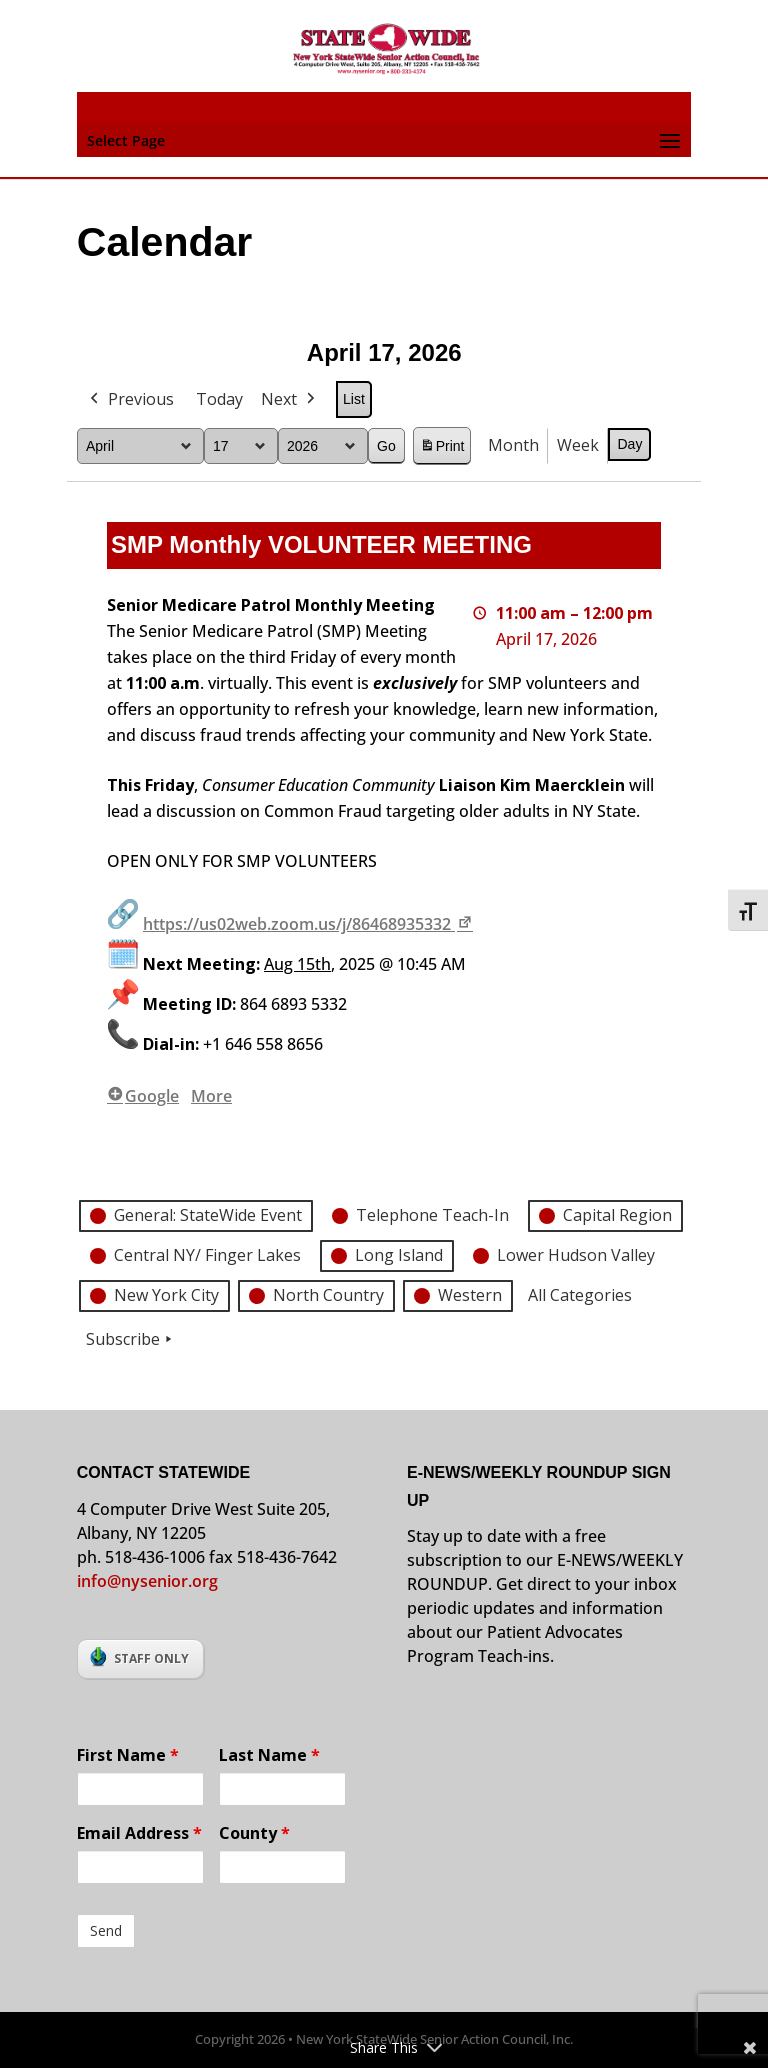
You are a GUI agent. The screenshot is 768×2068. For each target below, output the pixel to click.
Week (578, 445)
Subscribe (131, 1339)
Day (629, 444)
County (254, 1833)
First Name (128, 1755)
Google (143, 1096)
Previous (130, 400)
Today (219, 399)
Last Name (269, 1755)
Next (290, 400)
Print (441, 448)
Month (513, 445)
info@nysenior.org (147, 1581)
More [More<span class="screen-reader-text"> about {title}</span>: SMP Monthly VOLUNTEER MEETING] (211, 1096)
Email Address (139, 1833)
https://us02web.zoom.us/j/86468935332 (309, 924)
